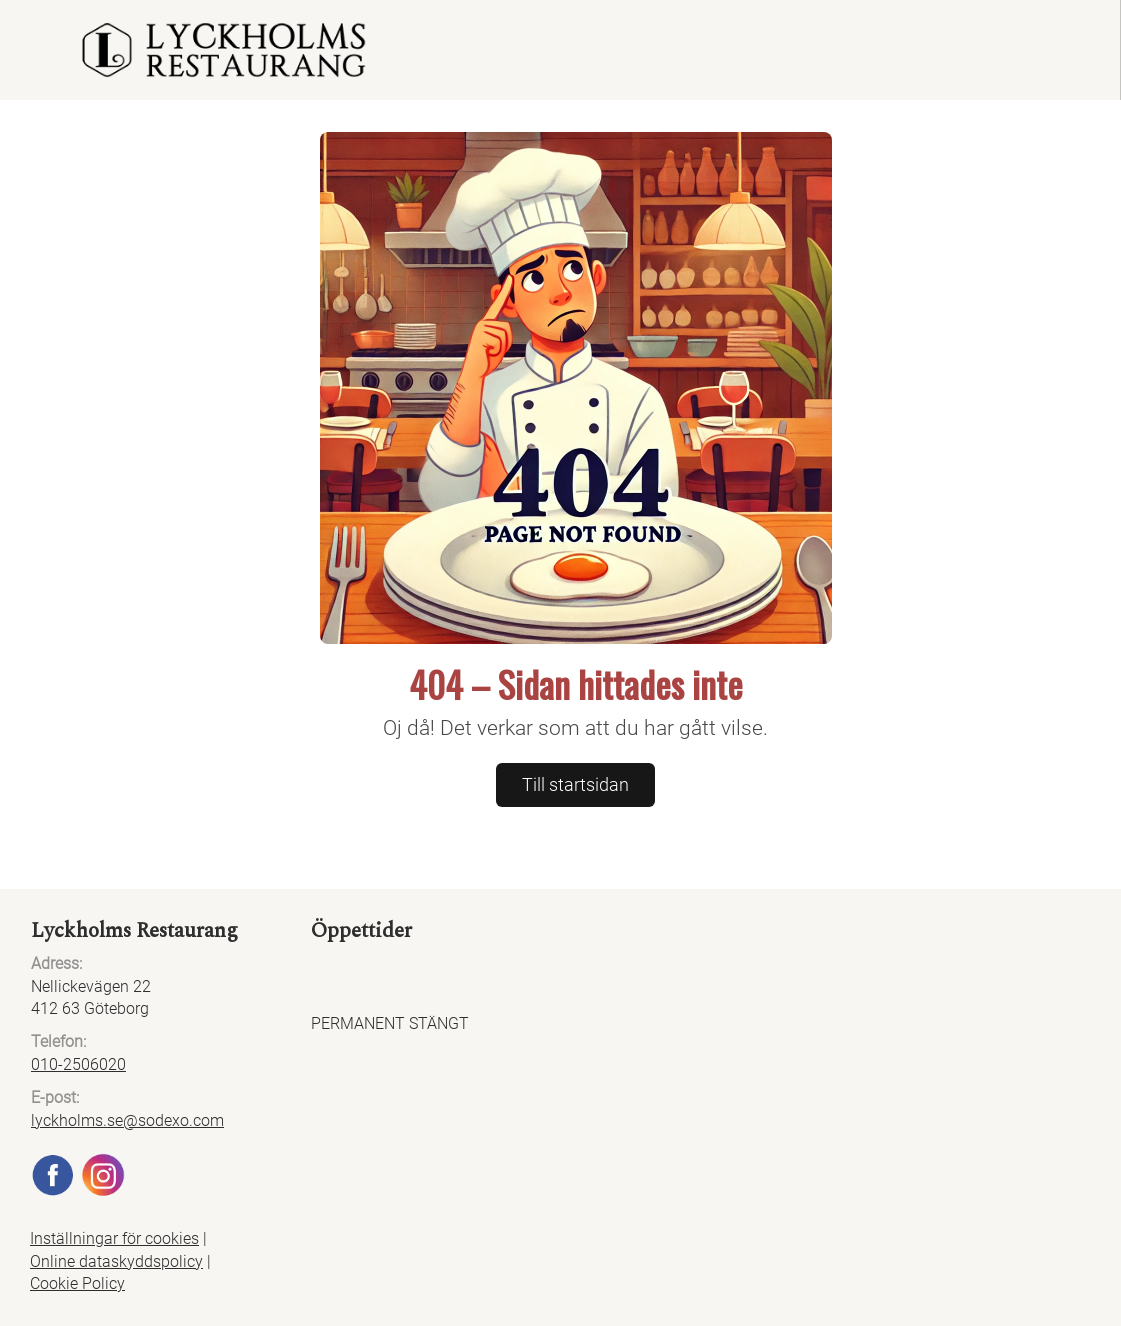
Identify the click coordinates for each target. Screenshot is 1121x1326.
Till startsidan (575, 784)
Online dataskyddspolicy (116, 1261)
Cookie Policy (77, 1283)
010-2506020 (78, 1064)
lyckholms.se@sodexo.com (127, 1120)
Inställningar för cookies (114, 1238)
